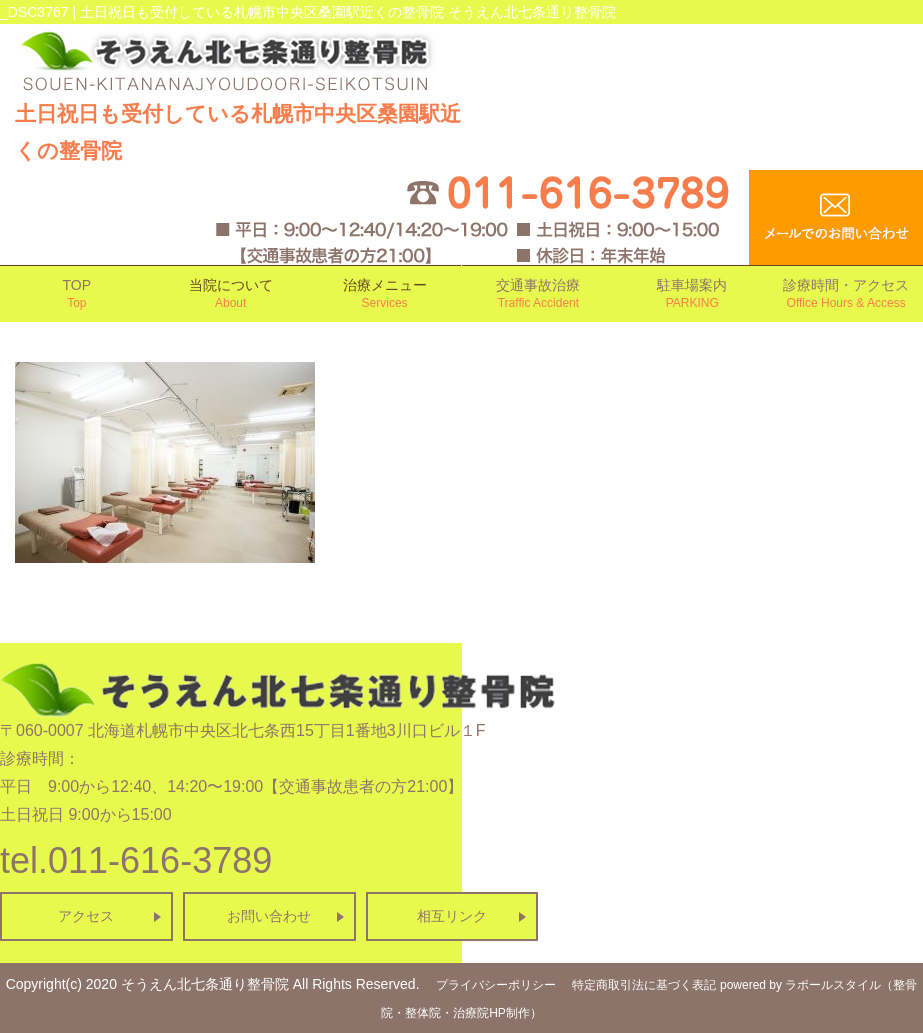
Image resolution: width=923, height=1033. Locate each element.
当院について (231, 294)
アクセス (86, 916)
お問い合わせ (269, 916)
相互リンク (452, 916)
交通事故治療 (539, 294)
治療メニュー (385, 294)
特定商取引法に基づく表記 (644, 985)
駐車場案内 (692, 294)
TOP (77, 294)
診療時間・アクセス (846, 294)
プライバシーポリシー (496, 985)
